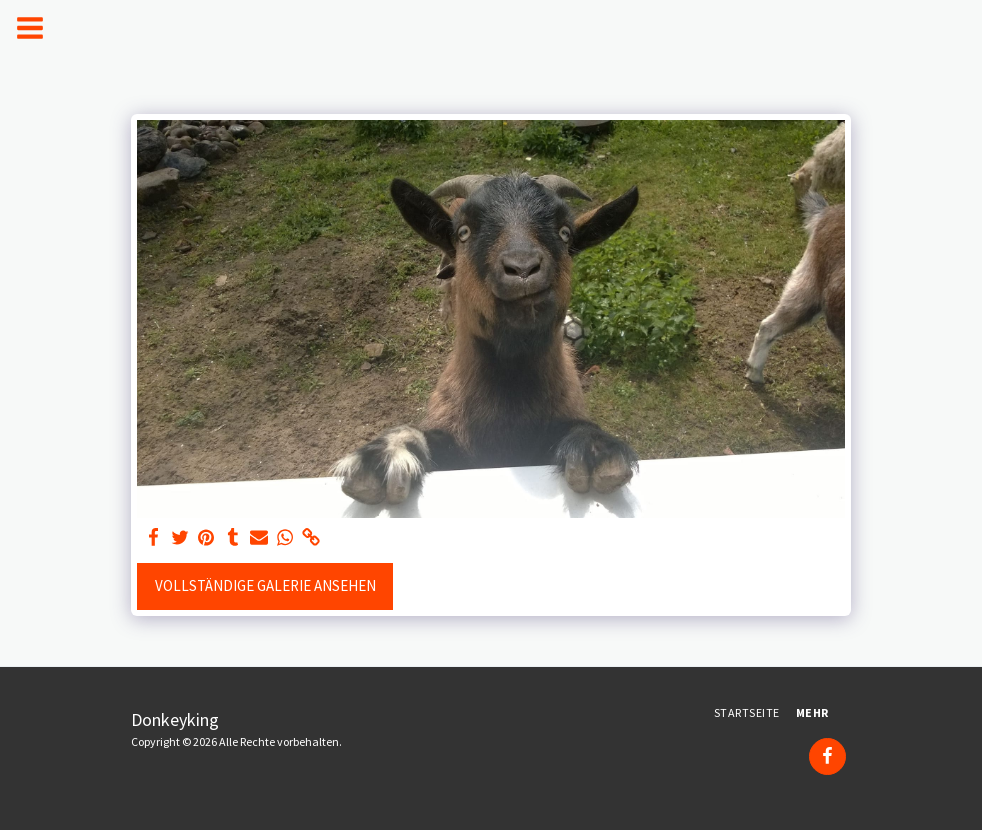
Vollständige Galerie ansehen (265, 585)
